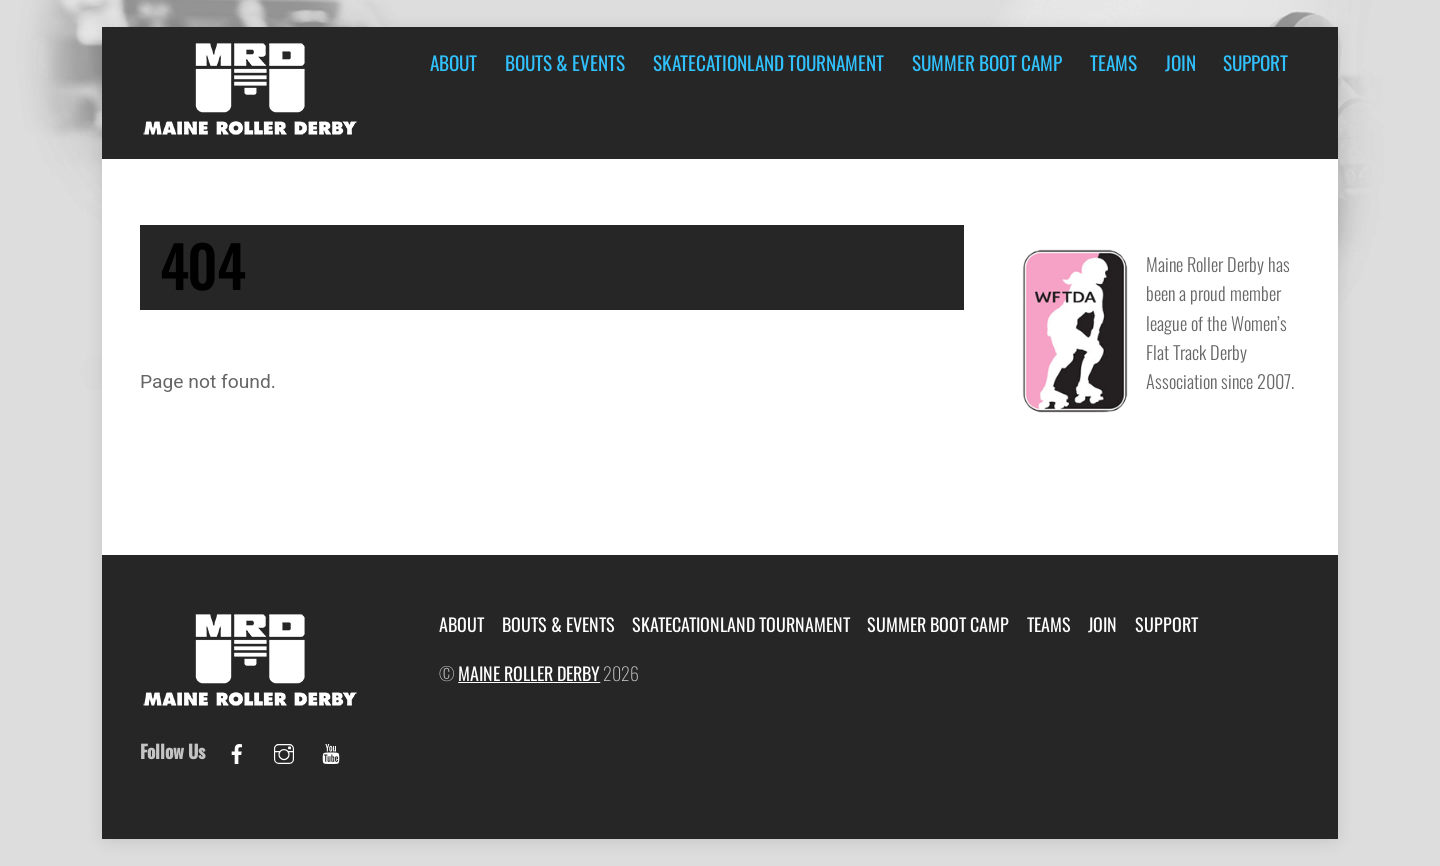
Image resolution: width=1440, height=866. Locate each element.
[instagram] (284, 749)
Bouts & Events (565, 62)
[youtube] (331, 749)
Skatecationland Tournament (768, 62)
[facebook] (237, 749)
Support (1255, 62)
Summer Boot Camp (987, 62)
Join (1180, 62)
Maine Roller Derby (529, 673)
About (453, 62)
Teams (1113, 62)
